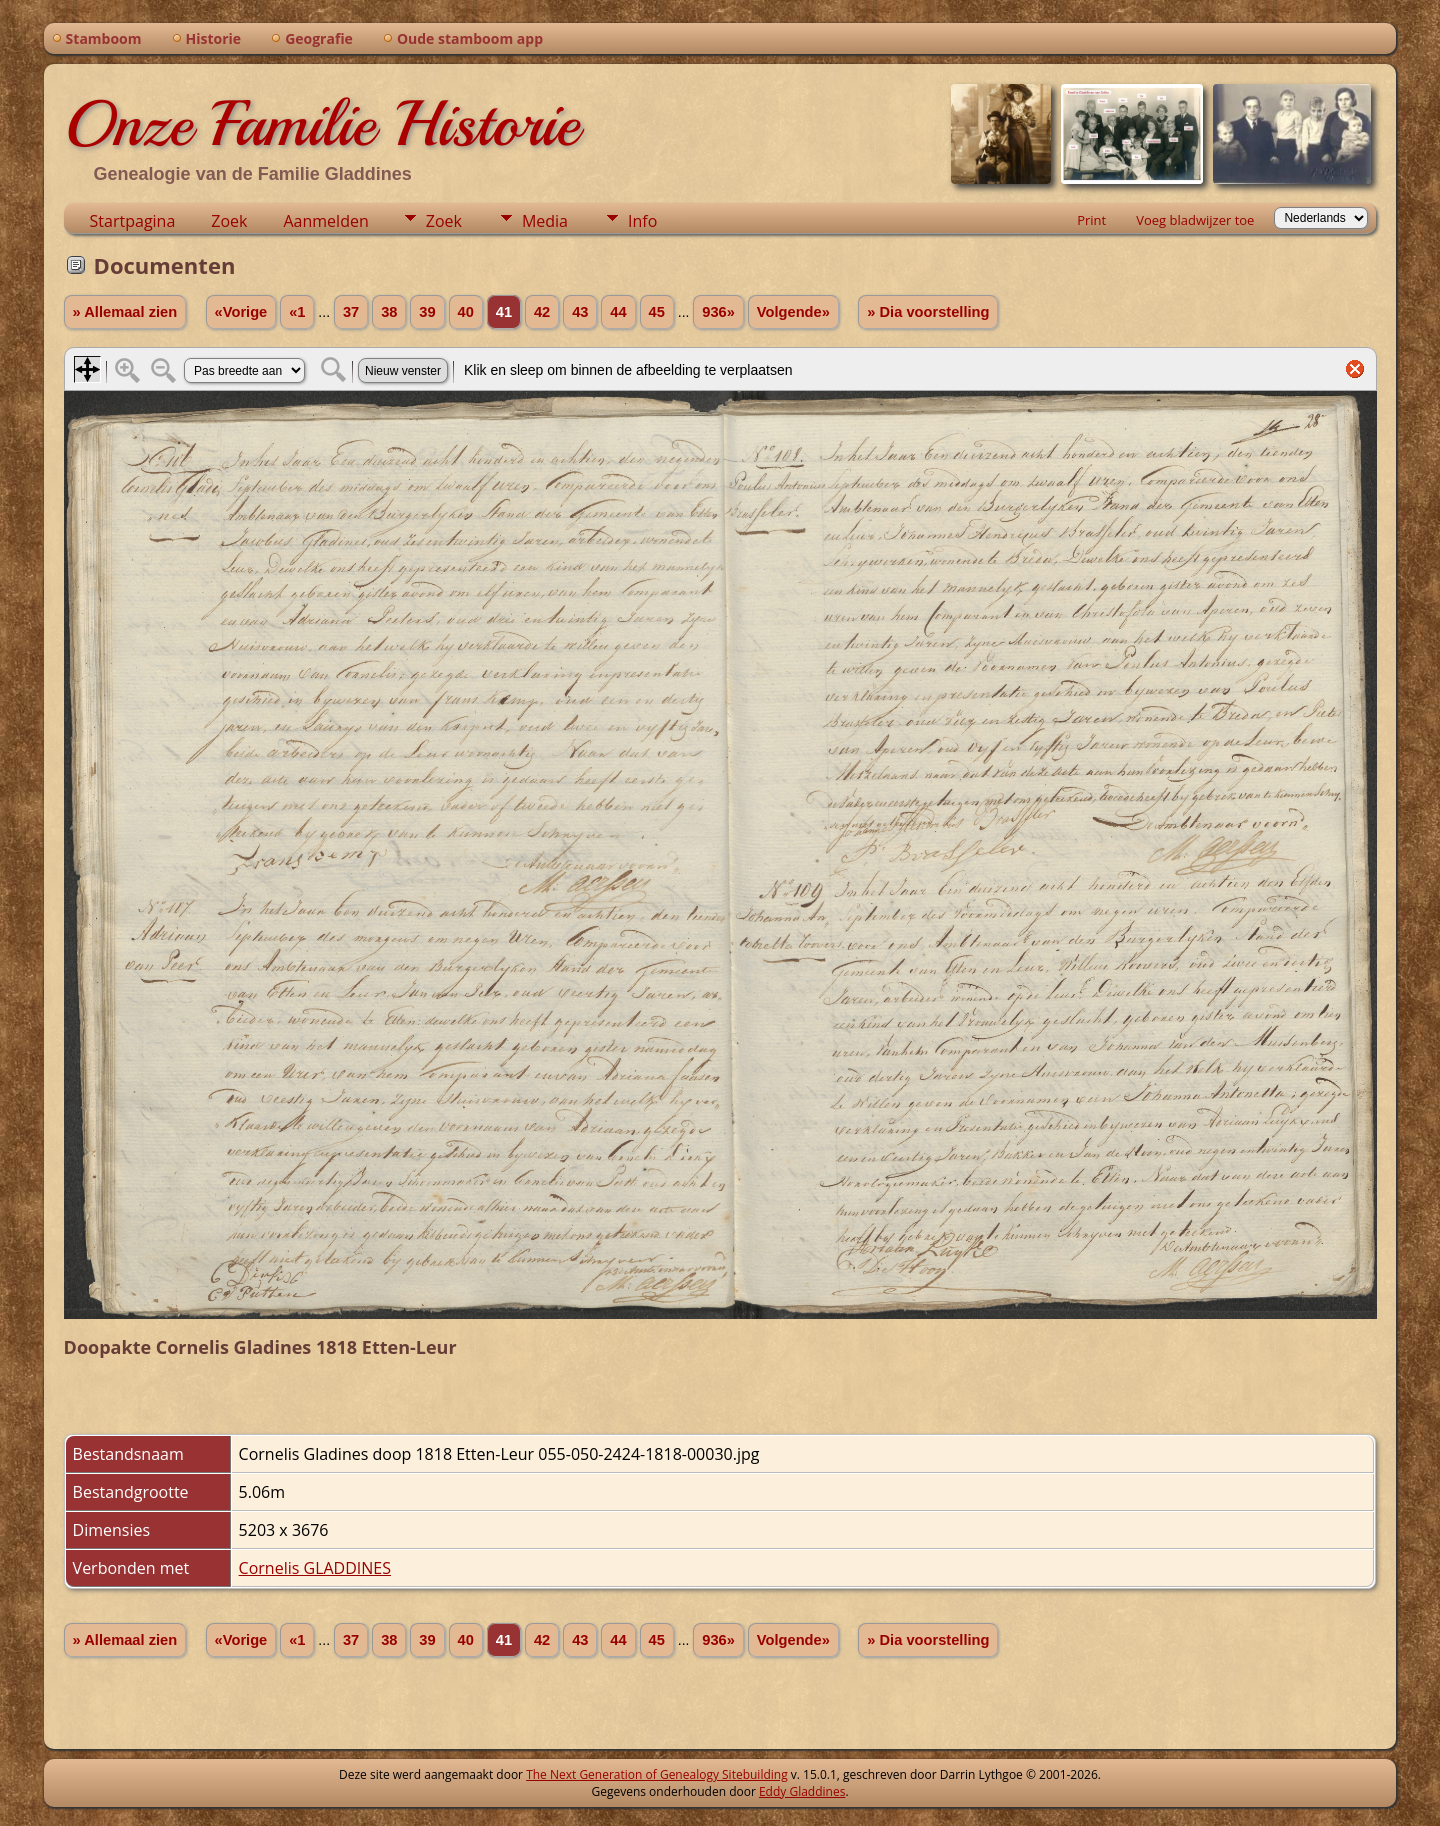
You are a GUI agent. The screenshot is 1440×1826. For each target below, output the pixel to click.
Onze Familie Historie (321, 124)
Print (1091, 220)
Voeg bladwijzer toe (1195, 220)
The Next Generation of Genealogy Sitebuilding (657, 1774)
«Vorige (241, 312)
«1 (297, 312)
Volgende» (793, 312)
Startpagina (133, 221)
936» (718, 312)
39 (427, 312)
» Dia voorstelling (928, 312)
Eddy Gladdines (802, 1791)
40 (466, 312)
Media (545, 221)
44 (618, 312)
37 (351, 312)
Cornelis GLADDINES (315, 1568)
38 (389, 312)
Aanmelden (325, 221)
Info (642, 221)
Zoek (229, 221)
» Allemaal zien (125, 312)
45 (657, 312)
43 (580, 312)
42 (542, 312)
